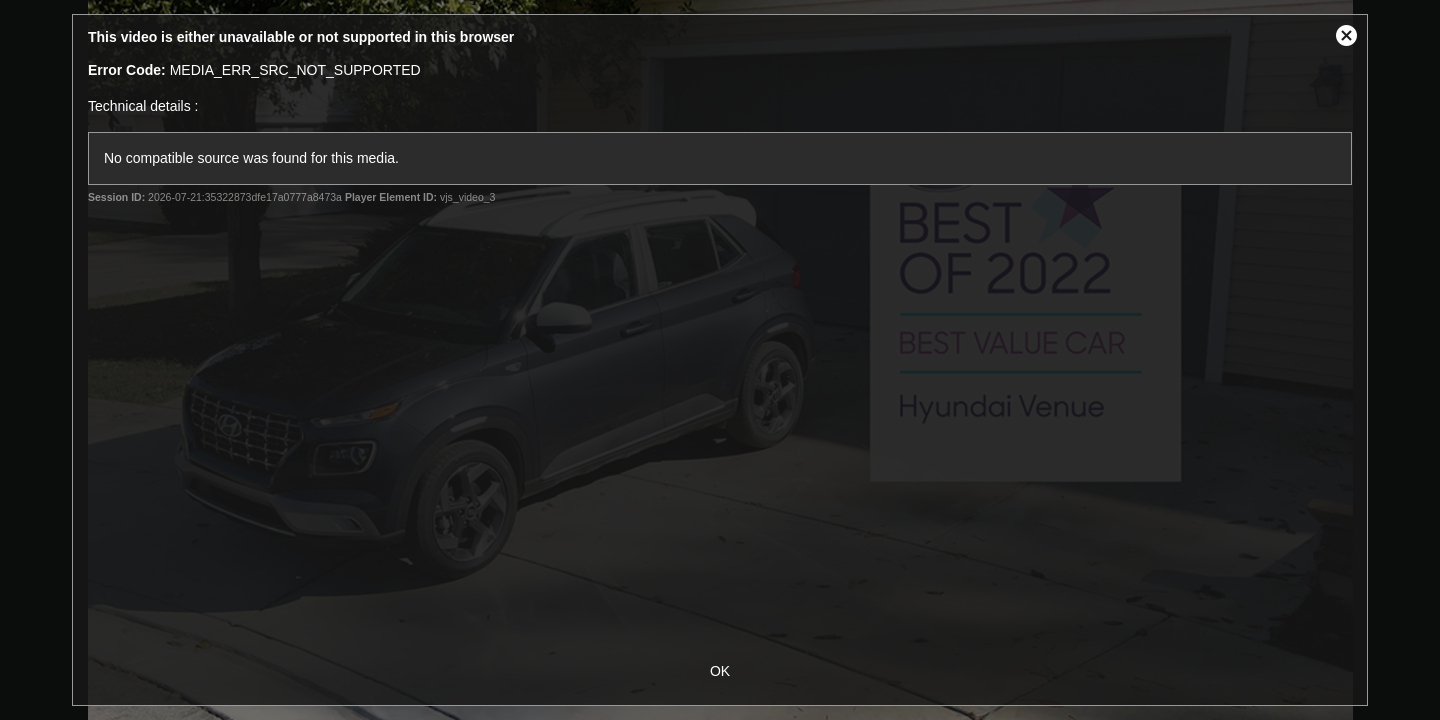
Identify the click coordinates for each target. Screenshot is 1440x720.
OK (720, 671)
